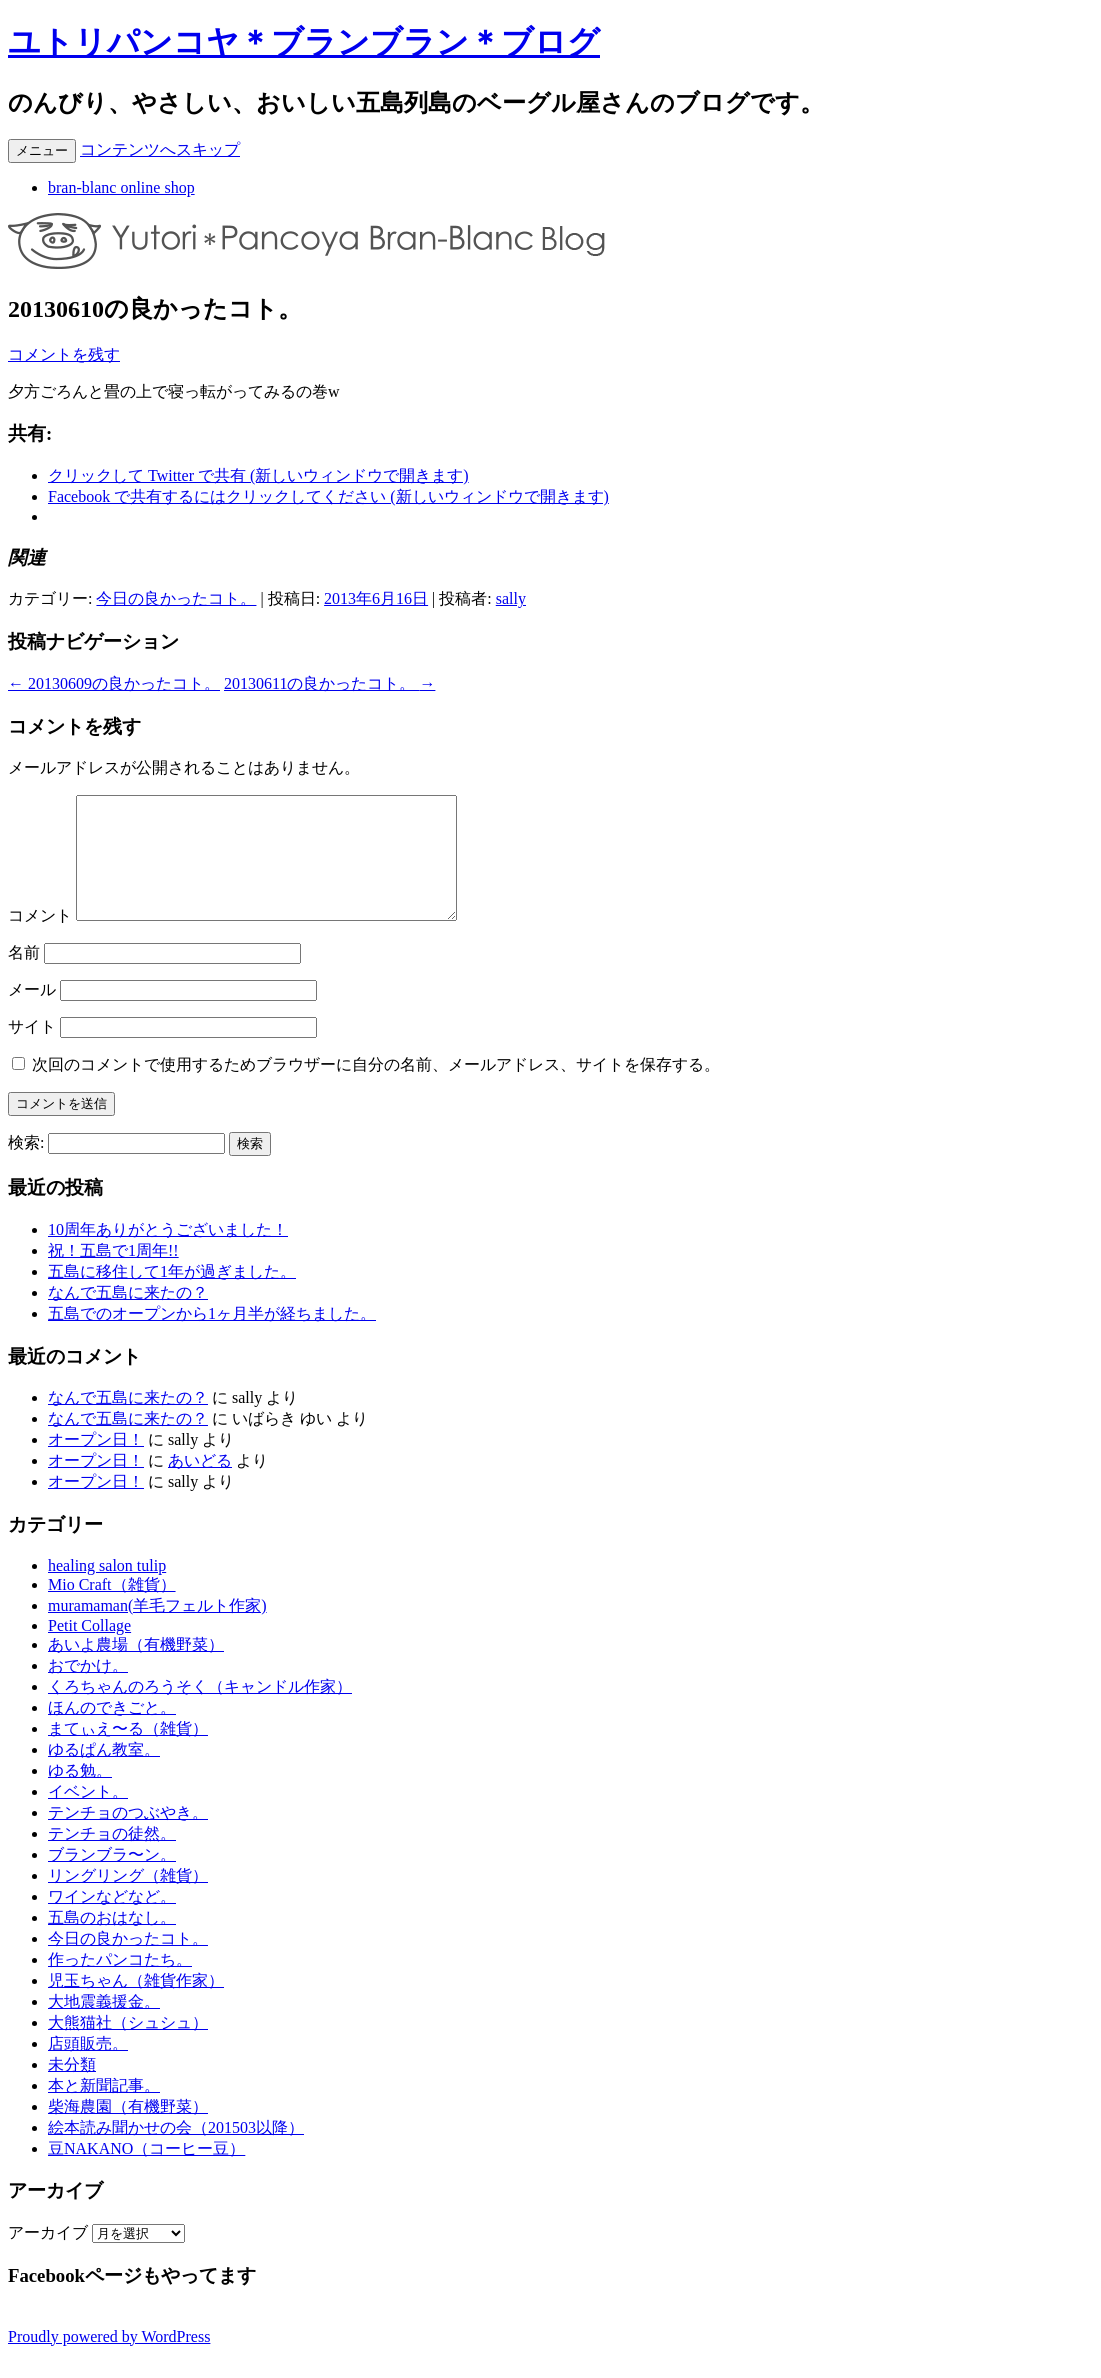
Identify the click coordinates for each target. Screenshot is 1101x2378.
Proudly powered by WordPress (109, 2360)
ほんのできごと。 (112, 1731)
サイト (32, 1050)
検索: (26, 1166)
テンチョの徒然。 (112, 1857)
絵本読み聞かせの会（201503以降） (176, 2151)
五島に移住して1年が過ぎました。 (172, 1295)
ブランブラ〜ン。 (112, 1878)
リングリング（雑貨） (128, 1899)
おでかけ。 (88, 1689)
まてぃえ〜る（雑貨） (128, 1752)
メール (32, 1013)
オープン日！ (96, 1463)
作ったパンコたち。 (120, 1983)
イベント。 (88, 1815)
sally (511, 598)
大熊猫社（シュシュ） (128, 2046)
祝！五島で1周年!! (113, 1274)
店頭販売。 (88, 2067)
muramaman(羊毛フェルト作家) (157, 1629)
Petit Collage (89, 1649)
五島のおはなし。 (112, 1941)
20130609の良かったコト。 (114, 683)
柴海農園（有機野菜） (128, 2130)
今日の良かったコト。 (176, 598)
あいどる (200, 1484)
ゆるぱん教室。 (104, 1773)
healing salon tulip (107, 1589)
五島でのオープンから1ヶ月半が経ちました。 (212, 1337)
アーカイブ (48, 2256)
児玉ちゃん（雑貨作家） (136, 2004)
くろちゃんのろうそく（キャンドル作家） (200, 1710)
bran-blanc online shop (121, 187)
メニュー (42, 150)
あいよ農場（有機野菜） (136, 1668)
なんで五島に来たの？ (128, 1316)
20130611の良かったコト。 (329, 683)
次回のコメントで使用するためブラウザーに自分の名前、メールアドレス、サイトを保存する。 (376, 1088)
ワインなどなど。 (112, 1920)
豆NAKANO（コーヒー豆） (146, 2172)
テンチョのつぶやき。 (128, 1836)
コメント (40, 939)
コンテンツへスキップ (160, 149)
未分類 (72, 2088)
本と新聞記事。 (104, 2109)
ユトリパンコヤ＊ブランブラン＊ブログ (304, 42)
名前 (24, 976)
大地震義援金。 (104, 2025)
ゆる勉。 (80, 1794)
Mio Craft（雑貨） (112, 1608)
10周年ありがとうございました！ (168, 1253)
